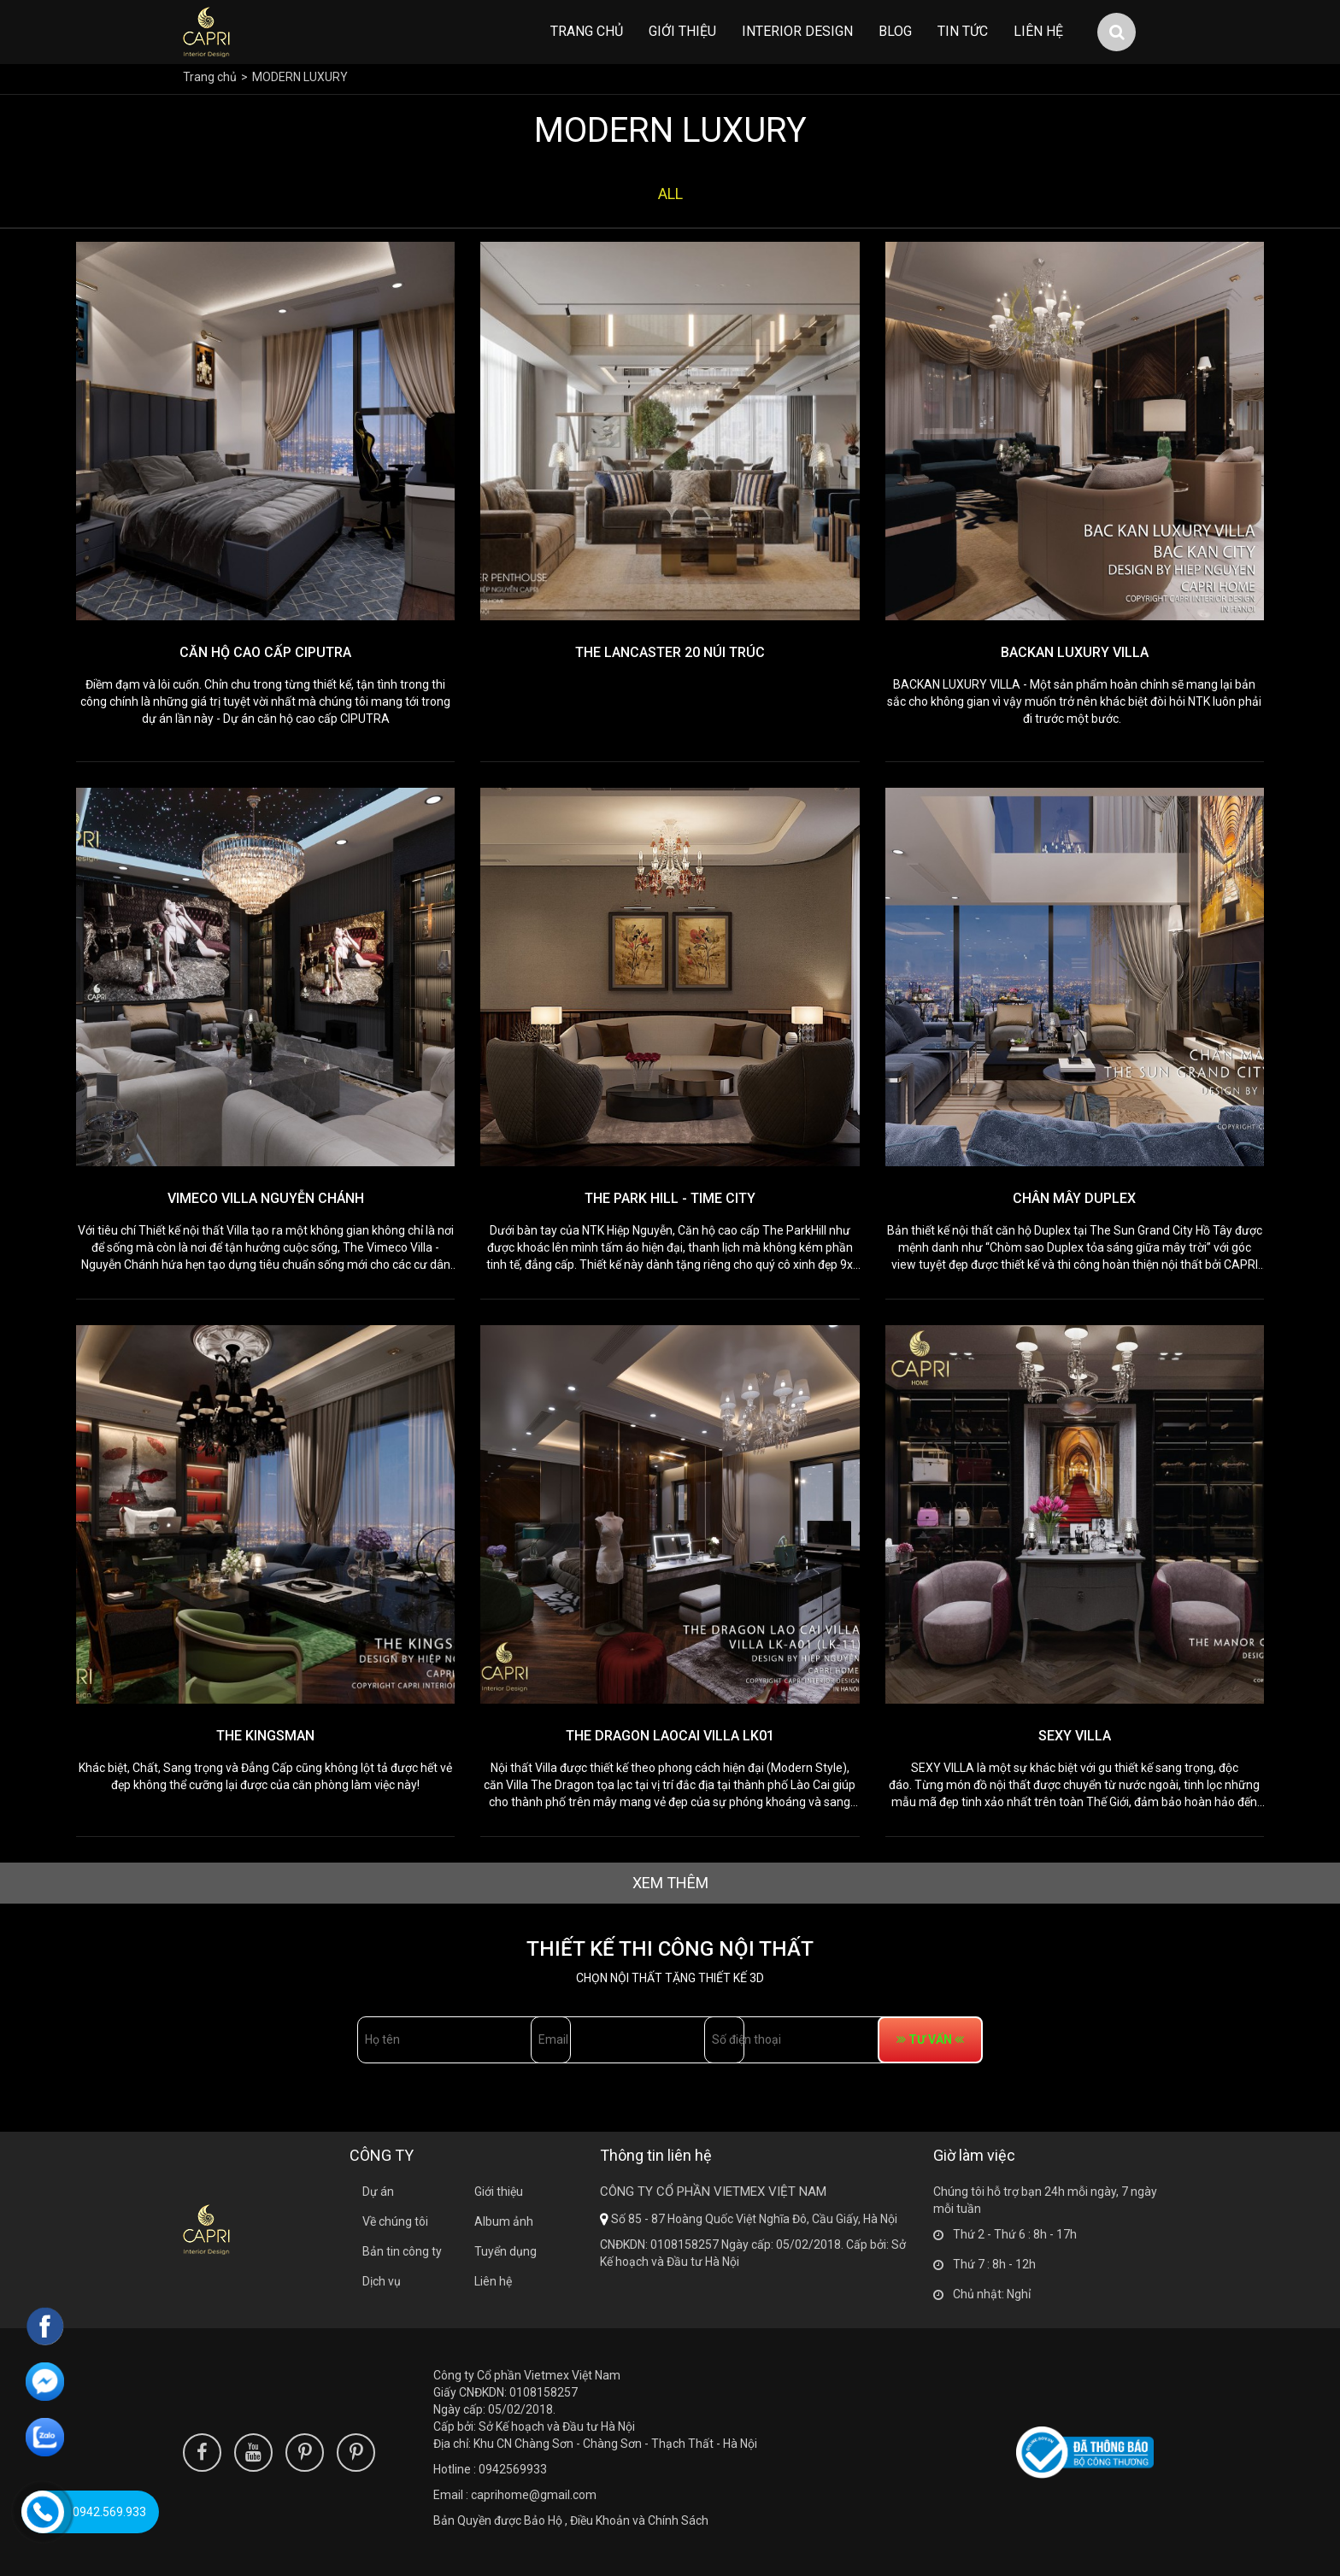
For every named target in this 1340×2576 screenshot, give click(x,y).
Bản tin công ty (402, 2251)
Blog (895, 31)
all (670, 193)
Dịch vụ (381, 2281)
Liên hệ (1038, 31)
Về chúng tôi (395, 2221)
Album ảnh (503, 2221)
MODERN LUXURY (300, 77)
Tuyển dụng (505, 2251)
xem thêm (670, 1883)
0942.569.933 (109, 2512)
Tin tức (962, 31)
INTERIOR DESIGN (797, 31)
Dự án (378, 2191)
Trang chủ (586, 31)
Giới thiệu (682, 31)
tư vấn (1022, 2039)
